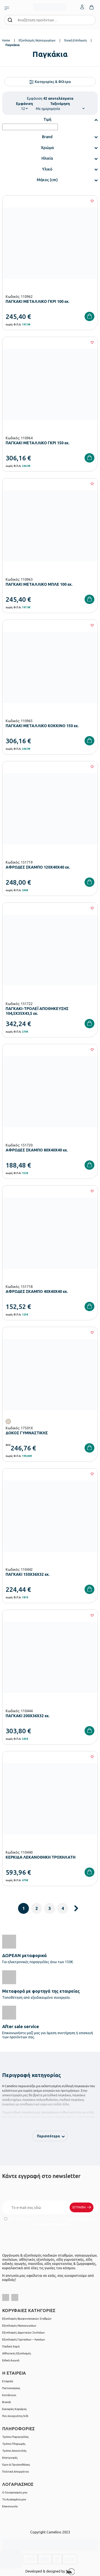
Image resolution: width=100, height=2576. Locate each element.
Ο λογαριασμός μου (14, 2492)
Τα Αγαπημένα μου (14, 2499)
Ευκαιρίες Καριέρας (14, 2408)
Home (6, 40)
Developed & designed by (50, 2571)
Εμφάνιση (24, 104)
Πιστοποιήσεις (11, 2388)
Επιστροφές (10, 2457)
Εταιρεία (7, 2381)
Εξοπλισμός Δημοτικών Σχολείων (23, 2332)
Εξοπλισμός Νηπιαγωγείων (37, 40)
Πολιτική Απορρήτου (53, 2224)
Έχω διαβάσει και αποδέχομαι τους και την (50, 2221)
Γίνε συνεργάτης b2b (15, 2415)
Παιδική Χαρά (11, 2346)
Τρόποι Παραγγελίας (15, 2436)
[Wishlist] (92, 201)
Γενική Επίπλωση (75, 40)
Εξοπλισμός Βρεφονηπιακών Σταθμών (27, 2318)
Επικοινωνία (10, 2506)
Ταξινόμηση (60, 104)
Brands (6, 2401)
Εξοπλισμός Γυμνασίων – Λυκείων (23, 2339)
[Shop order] (60, 108)
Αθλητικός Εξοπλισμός (16, 2353)
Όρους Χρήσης (77, 2219)
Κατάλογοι (9, 2395)
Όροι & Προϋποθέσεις (16, 2464)
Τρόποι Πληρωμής (13, 2443)
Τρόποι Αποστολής (14, 2450)
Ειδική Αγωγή (10, 2360)
